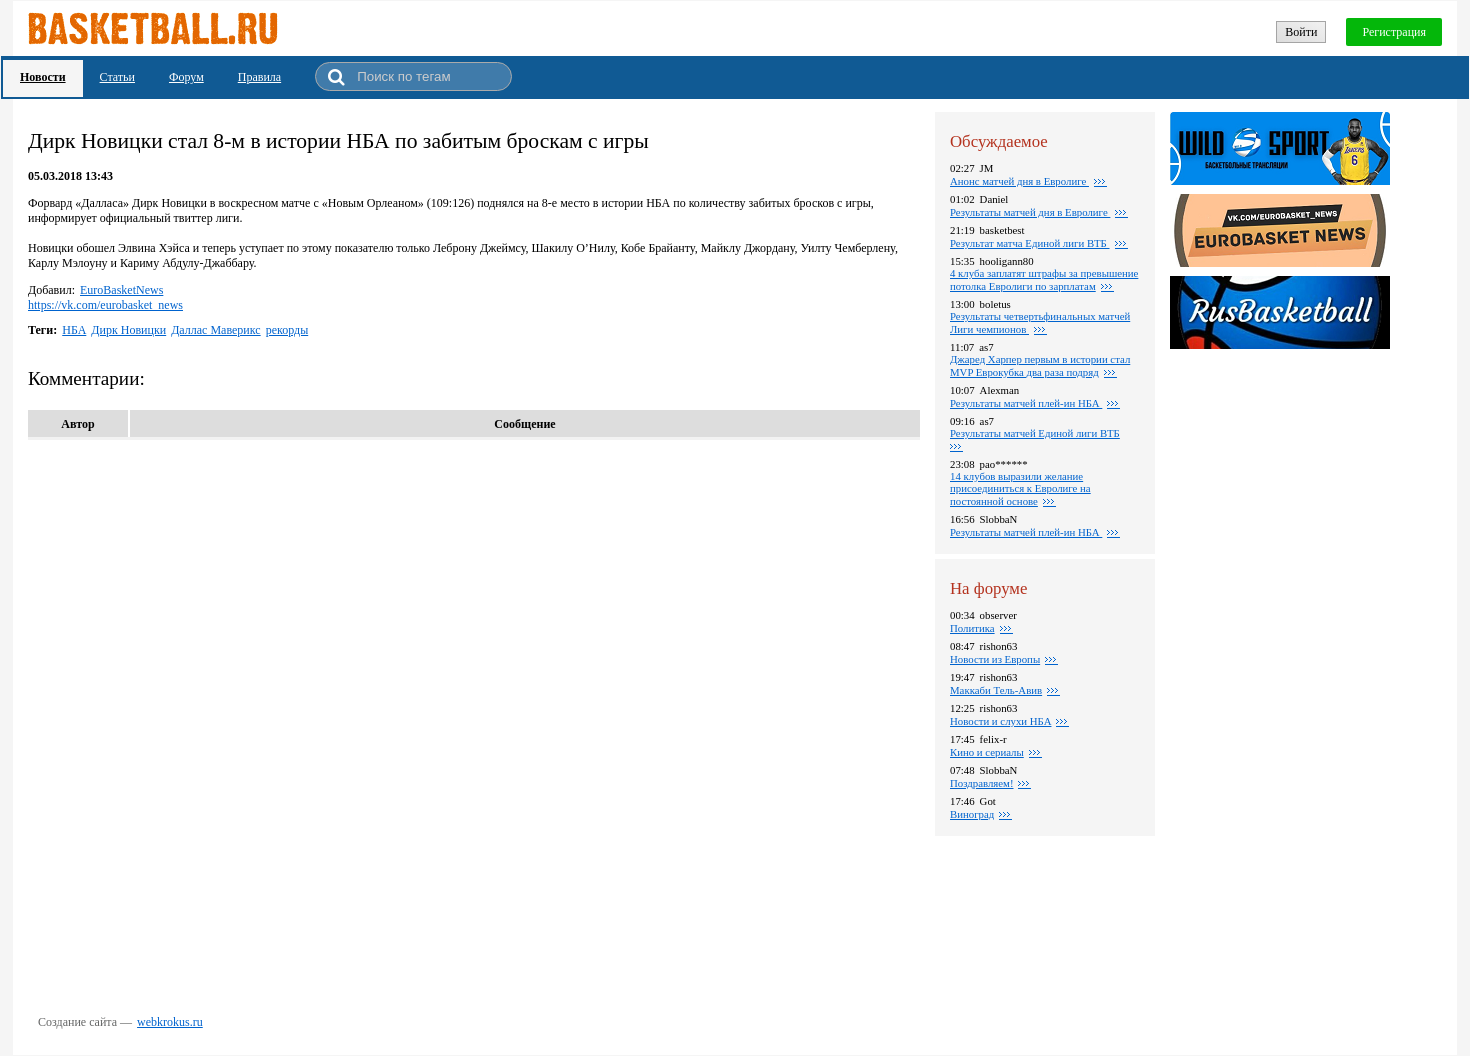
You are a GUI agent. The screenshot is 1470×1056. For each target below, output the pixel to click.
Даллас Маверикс (215, 330)
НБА (74, 330)
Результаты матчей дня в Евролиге (1030, 212)
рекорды (287, 330)
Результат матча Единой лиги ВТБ (1030, 243)
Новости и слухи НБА (1000, 721)
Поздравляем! (981, 783)
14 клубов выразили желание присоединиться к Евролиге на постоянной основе (1020, 488)
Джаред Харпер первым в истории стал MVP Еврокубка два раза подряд (1040, 365)
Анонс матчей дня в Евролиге (1019, 181)
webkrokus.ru (170, 1022)
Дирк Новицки (128, 330)
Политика (972, 628)
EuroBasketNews (121, 290)
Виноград (972, 814)
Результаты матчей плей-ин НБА (1026, 403)
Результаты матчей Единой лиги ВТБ (1035, 433)
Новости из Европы (995, 659)
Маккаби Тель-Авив (996, 690)
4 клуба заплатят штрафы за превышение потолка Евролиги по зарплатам (1044, 279)
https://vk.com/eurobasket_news (105, 305)
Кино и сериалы (987, 752)
